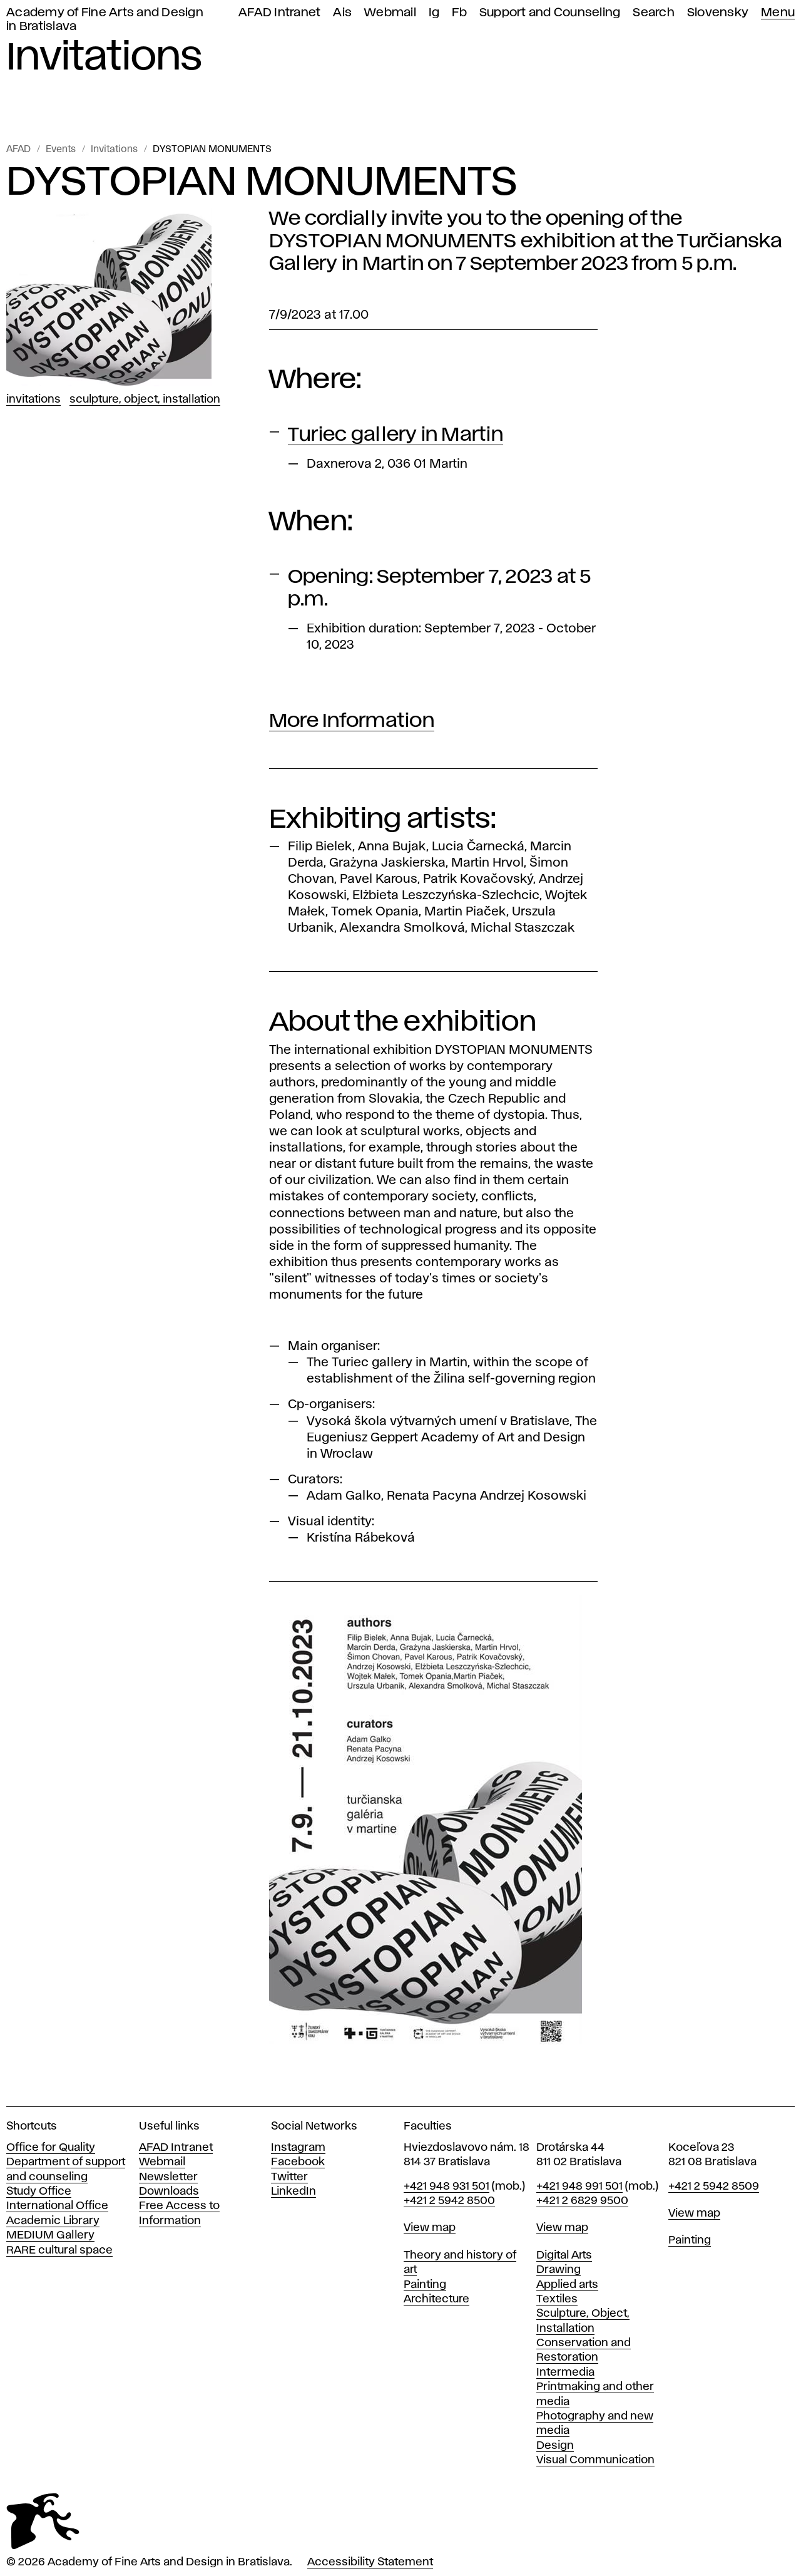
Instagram (298, 2148)
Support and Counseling (550, 13)
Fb (459, 13)
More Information (351, 721)
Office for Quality (50, 2148)
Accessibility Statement (370, 2562)
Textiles (557, 2299)
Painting (425, 2285)
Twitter (289, 2177)
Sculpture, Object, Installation (144, 399)
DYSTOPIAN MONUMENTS (212, 149)
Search (654, 13)
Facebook (298, 2162)
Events (61, 149)
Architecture (436, 2299)
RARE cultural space (59, 2250)
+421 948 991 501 (579, 2187)
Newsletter (168, 2177)
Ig (434, 13)
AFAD (18, 149)
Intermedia (565, 2372)
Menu (778, 13)
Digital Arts (564, 2255)
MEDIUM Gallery (50, 2235)
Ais (342, 13)
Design (555, 2446)
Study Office (38, 2192)
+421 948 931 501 (446, 2187)
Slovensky (717, 13)
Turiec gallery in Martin (395, 435)
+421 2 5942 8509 (713, 2187)
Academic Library (52, 2221)
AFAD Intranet (279, 13)
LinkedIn (293, 2192)
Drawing (558, 2270)
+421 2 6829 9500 (582, 2201)
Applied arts (567, 2285)
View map (430, 2228)
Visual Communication (595, 2460)
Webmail (390, 13)
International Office (57, 2206)
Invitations (114, 149)
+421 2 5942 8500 (449, 2201)
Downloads (169, 2192)
